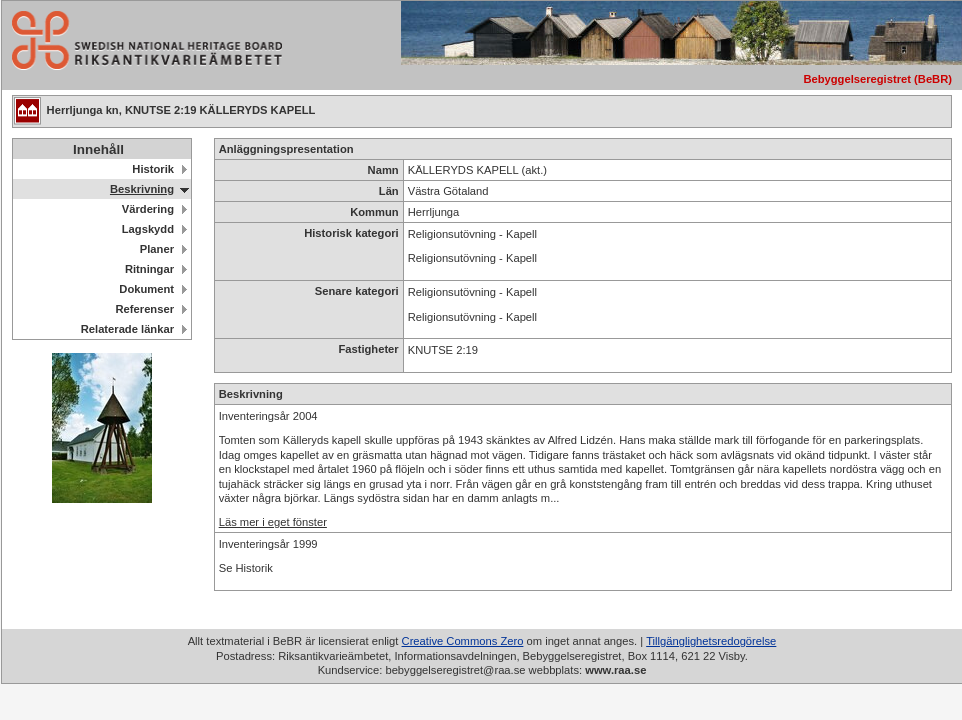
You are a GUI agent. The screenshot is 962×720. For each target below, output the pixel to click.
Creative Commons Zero (463, 641)
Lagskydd (148, 229)
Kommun (374, 212)
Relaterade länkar (127, 329)
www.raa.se (615, 670)
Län (389, 191)
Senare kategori (357, 291)
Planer (157, 249)
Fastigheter (368, 349)
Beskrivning (142, 189)
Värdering (148, 209)
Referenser (145, 309)
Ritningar (149, 269)
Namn (383, 170)
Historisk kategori (351, 233)
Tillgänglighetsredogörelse (711, 641)
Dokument (146, 289)
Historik (153, 169)
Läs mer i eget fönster (273, 522)
